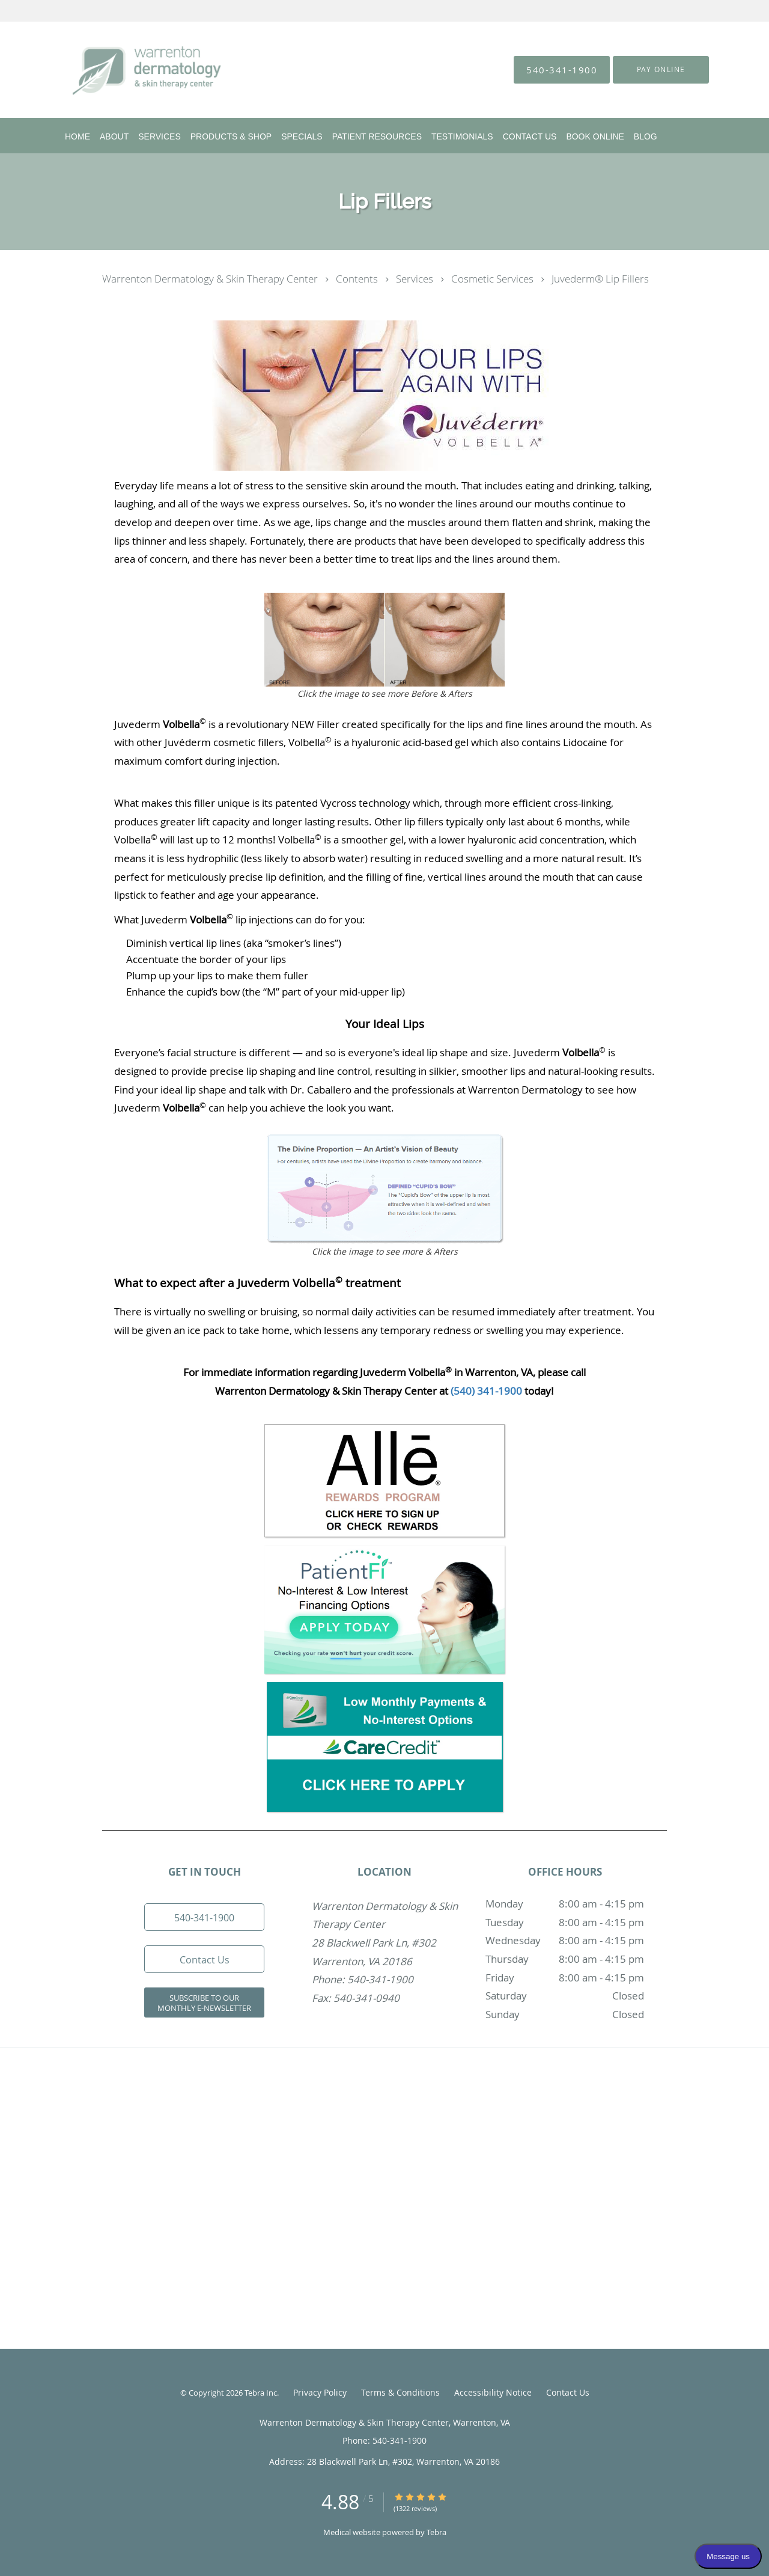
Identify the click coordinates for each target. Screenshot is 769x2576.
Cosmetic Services (493, 279)
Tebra (436, 2532)
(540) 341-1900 (486, 1391)
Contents (358, 279)
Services (416, 279)
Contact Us (567, 2392)
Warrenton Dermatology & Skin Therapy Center (211, 279)
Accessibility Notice (493, 2392)
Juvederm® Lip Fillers (600, 279)
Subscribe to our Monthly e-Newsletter (204, 2002)
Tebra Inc (261, 2392)
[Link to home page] (128, 70)
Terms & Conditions (400, 2392)
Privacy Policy (320, 2392)
